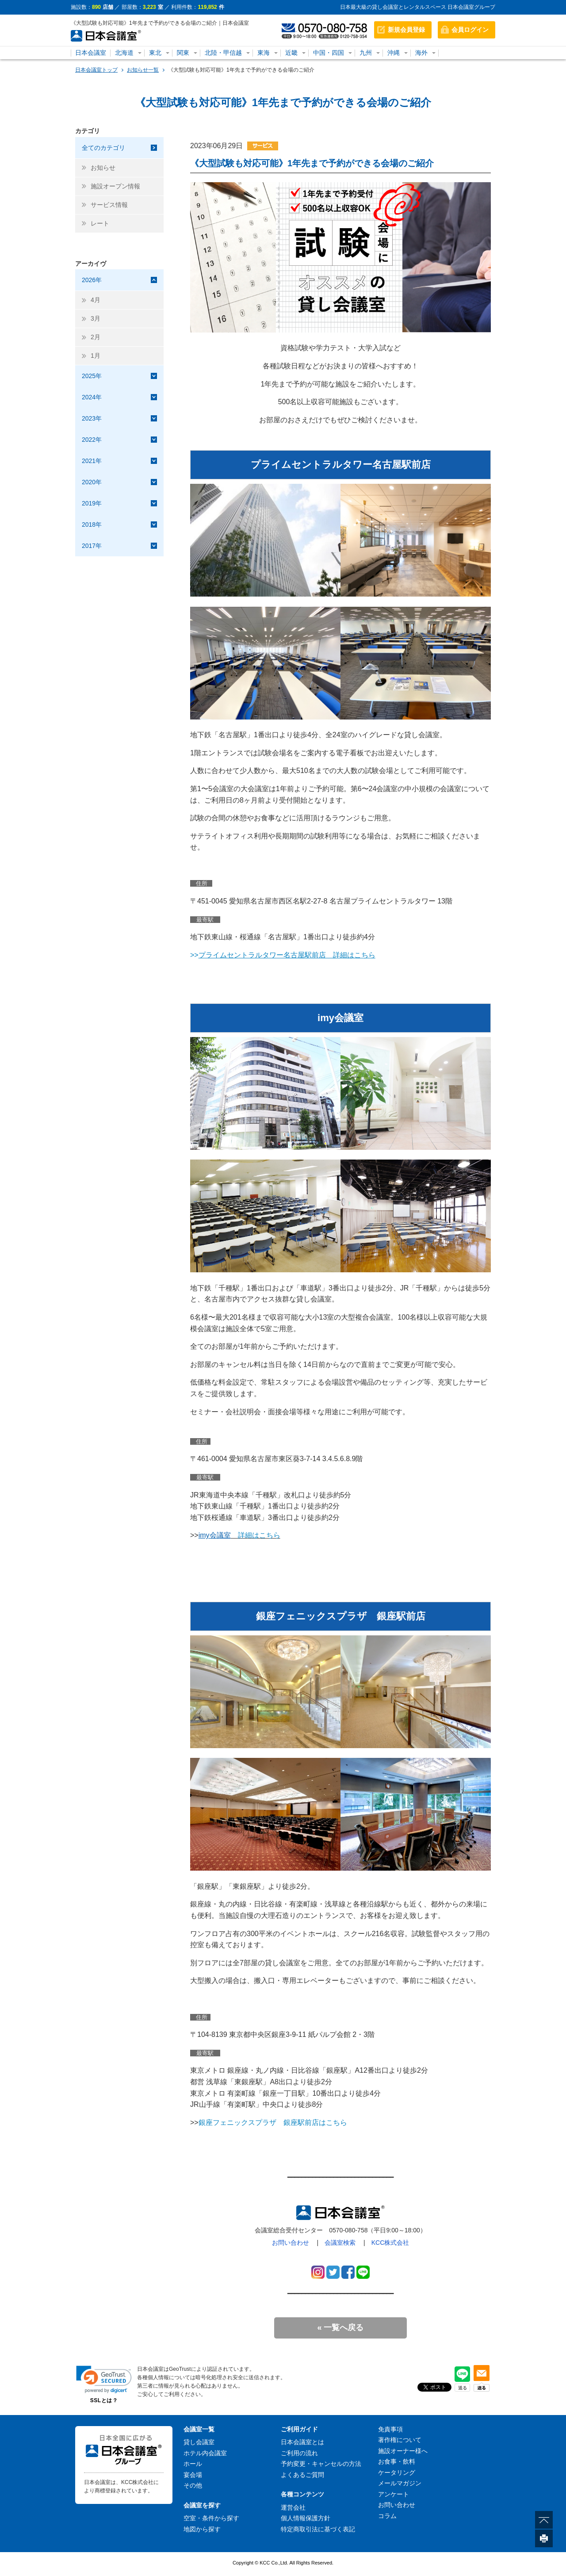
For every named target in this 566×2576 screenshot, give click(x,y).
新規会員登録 (406, 29)
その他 (193, 2485)
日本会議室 (90, 52)
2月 (95, 337)
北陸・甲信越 (223, 52)
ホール (193, 2463)
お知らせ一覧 (143, 70)
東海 (263, 52)
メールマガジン (399, 2483)
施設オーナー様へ (403, 2450)
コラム (387, 2515)
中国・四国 (328, 52)
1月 (95, 355)
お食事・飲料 (396, 2461)
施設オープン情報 (115, 186)
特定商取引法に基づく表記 (318, 2529)
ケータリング (396, 2472)
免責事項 (390, 2429)
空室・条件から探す (211, 2518)
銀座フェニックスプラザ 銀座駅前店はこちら (273, 2122)
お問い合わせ (290, 2242)
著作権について (399, 2439)
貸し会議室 (199, 2442)
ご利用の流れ (299, 2453)
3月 (95, 318)
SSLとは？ (104, 2400)
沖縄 (393, 52)
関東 (183, 52)
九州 (365, 52)
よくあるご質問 (302, 2474)
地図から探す (202, 2529)
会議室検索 (340, 2242)
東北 (155, 52)
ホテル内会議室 (205, 2453)
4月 (95, 299)
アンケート (393, 2494)
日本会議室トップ (96, 70)
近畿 (291, 52)
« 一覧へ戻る (340, 2327)
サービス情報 (109, 204)
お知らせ (103, 167)
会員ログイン (470, 29)
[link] (104, 2379)
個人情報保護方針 (305, 2518)
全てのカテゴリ (103, 147)
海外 (421, 52)
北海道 (124, 52)
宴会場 (193, 2474)
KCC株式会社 (390, 2242)
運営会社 (293, 2507)
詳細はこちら (255, 1535)
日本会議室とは (302, 2442)
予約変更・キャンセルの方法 (321, 2463)
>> (282, 955)
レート (100, 223)
